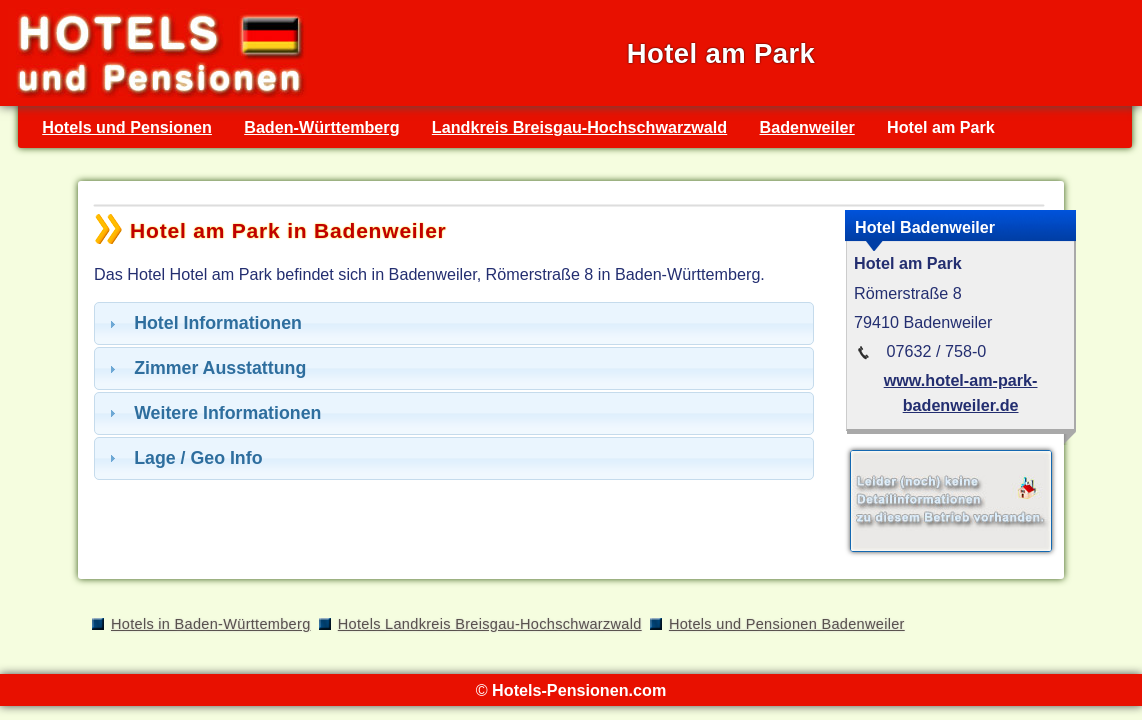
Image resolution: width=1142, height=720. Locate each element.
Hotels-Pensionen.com (579, 690)
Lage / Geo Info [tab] (183, 458)
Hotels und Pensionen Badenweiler (787, 624)
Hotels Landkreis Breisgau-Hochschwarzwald (490, 624)
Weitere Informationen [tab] (212, 413)
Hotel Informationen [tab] (203, 323)
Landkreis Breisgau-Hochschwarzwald (579, 127)
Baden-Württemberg (321, 127)
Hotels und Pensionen (127, 127)
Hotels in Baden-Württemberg (211, 624)
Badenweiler (807, 127)
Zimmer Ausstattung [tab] (205, 368)
